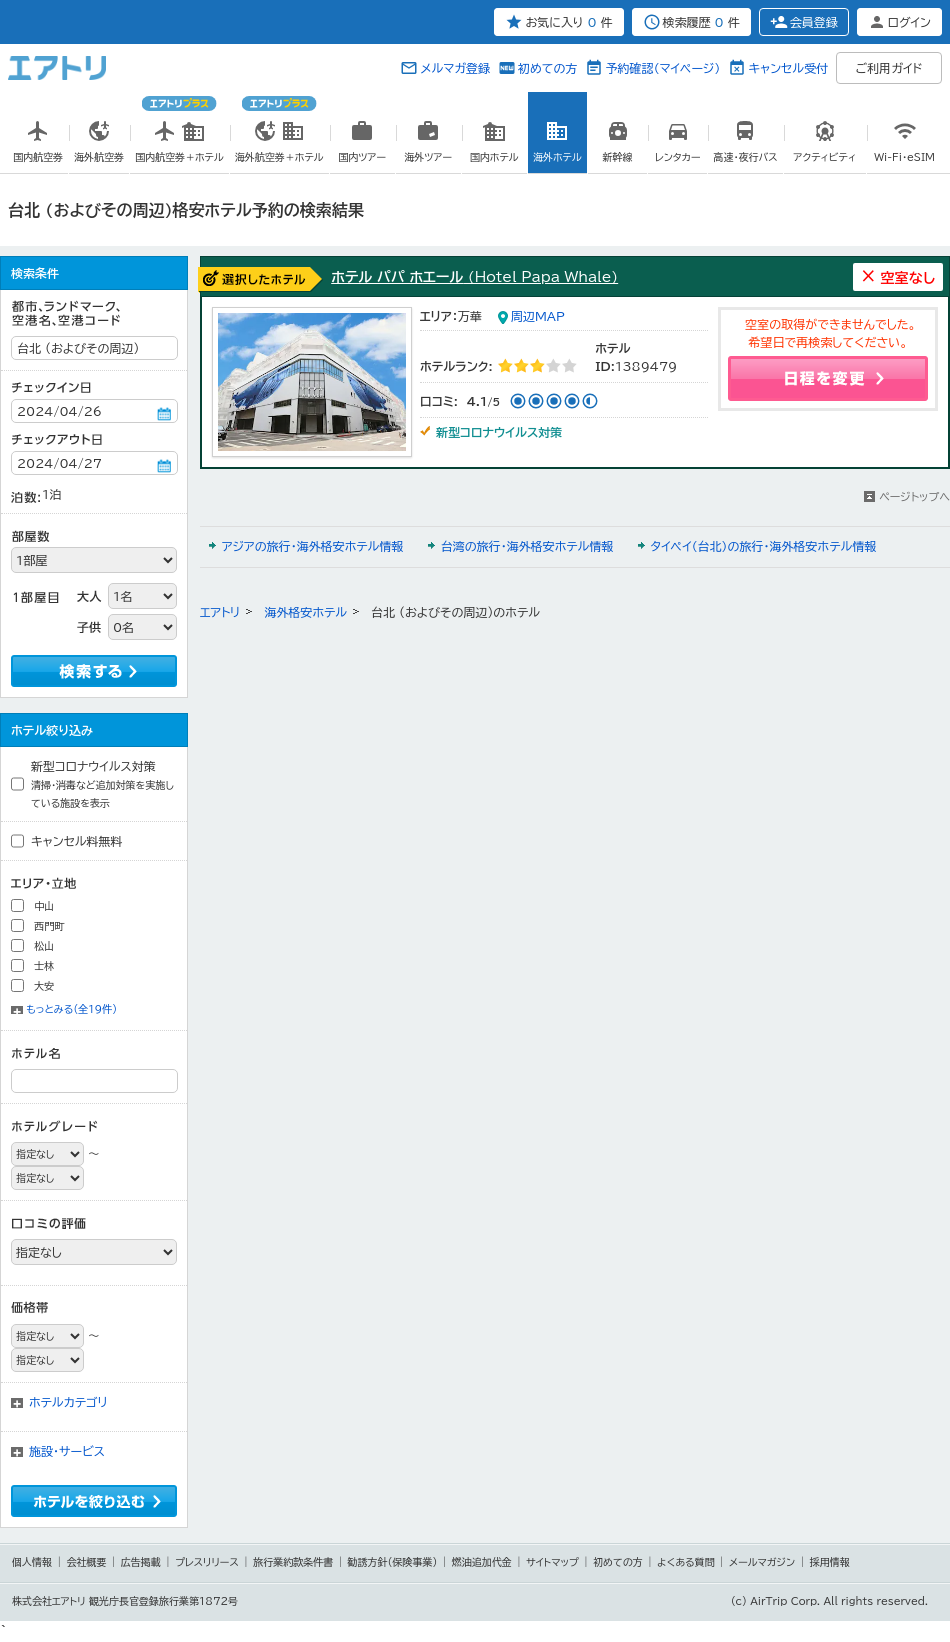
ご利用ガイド (889, 68)
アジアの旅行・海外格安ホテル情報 (312, 546)
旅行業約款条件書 (293, 1562)
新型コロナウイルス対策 (102, 784)
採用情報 (830, 1562)
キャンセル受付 (788, 68)
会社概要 (86, 1562)
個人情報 (32, 1562)
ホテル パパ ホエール (474, 277)
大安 (44, 986)
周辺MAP (538, 316)
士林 (44, 966)
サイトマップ (552, 1562)
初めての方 (547, 68)
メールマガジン (762, 1562)
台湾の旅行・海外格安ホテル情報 (527, 546)
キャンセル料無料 (77, 841)
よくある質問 (686, 1562)
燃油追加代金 (482, 1562)
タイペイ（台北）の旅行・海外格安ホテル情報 (764, 546)
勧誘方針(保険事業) (393, 1562)
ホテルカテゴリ (68, 1402)
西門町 (49, 926)
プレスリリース (207, 1562)
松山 (44, 946)
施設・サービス (67, 1451)
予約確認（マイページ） (662, 68)
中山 (44, 906)
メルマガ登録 (455, 68)
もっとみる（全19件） (71, 1009)
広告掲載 (141, 1562)
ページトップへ (914, 496)
